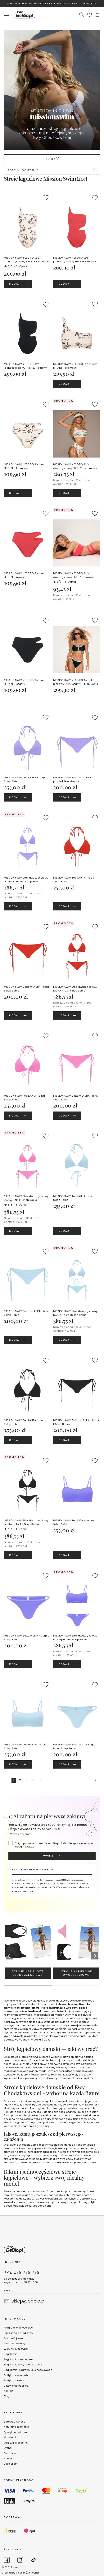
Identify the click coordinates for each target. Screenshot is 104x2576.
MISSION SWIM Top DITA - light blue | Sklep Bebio (26, 1746)
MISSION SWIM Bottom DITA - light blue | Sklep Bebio (74, 1746)
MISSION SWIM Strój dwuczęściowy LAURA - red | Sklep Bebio (75, 988)
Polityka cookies (14, 2380)
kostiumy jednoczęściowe (60, 2067)
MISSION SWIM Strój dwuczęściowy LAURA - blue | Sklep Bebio (75, 1313)
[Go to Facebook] (7, 2560)
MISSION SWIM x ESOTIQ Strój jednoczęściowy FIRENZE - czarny (25, 366)
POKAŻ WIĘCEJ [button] (22, 1891)
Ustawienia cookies (16, 2386)
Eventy (8, 2448)
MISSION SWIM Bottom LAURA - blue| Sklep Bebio (27, 1313)
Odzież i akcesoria (15, 2443)
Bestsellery (10, 2464)
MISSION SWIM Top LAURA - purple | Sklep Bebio (26, 779)
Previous (9, 1955)
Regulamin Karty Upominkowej (23, 2364)
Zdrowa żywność (14, 2421)
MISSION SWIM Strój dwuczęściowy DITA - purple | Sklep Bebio (75, 1637)
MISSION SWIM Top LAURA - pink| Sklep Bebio (24, 1097)
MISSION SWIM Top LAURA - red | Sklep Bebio (73, 879)
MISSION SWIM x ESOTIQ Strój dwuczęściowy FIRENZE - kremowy (75, 466)
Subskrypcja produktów (18, 2333)
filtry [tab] (52, 158)
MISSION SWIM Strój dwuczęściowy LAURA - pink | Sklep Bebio (26, 1198)
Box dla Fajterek (13, 2338)
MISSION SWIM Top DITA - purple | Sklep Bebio (74, 1522)
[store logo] (46, 14)
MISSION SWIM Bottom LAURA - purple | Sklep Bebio (72, 779)
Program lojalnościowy (18, 2327)
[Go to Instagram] (20, 2560)
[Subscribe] (52, 1856)
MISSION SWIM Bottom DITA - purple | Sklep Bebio (27, 1637)
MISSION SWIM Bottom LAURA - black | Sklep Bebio (76, 1422)
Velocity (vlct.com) (27, 2572)
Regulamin (10, 2354)
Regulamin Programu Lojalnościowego (28, 2370)
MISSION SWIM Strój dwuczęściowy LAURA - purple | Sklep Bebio (26, 879)
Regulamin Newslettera (18, 2359)
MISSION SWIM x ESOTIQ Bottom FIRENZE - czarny (24, 682)
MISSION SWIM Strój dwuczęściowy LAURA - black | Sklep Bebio (26, 1522)
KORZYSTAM (90, 3)
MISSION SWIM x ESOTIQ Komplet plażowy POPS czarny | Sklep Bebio (75, 682)
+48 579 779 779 (22, 2272)
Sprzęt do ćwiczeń (15, 2432)
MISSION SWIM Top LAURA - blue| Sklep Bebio (73, 1198)
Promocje (10, 2453)
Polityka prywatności (16, 2375)
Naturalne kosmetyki (17, 2427)
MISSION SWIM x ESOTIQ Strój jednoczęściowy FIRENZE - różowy (75, 259)
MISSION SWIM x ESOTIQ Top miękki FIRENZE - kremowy (75, 366)
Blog (6, 2396)
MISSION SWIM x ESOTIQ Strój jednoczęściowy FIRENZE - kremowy (27, 259)
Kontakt (8, 2391)
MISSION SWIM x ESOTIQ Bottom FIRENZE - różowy (24, 575)
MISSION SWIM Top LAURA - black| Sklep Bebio (25, 1422)
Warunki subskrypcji (16, 2349)
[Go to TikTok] (33, 2560)
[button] (45, 200)
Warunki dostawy (14, 2343)
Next (94, 1955)
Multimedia (11, 2437)
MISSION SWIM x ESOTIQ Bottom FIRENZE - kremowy (24, 466)
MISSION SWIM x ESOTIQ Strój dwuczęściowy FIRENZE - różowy (74, 575)
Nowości (9, 2458)
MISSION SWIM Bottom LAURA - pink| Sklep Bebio (75, 1097)
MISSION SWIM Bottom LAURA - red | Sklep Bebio (26, 988)
